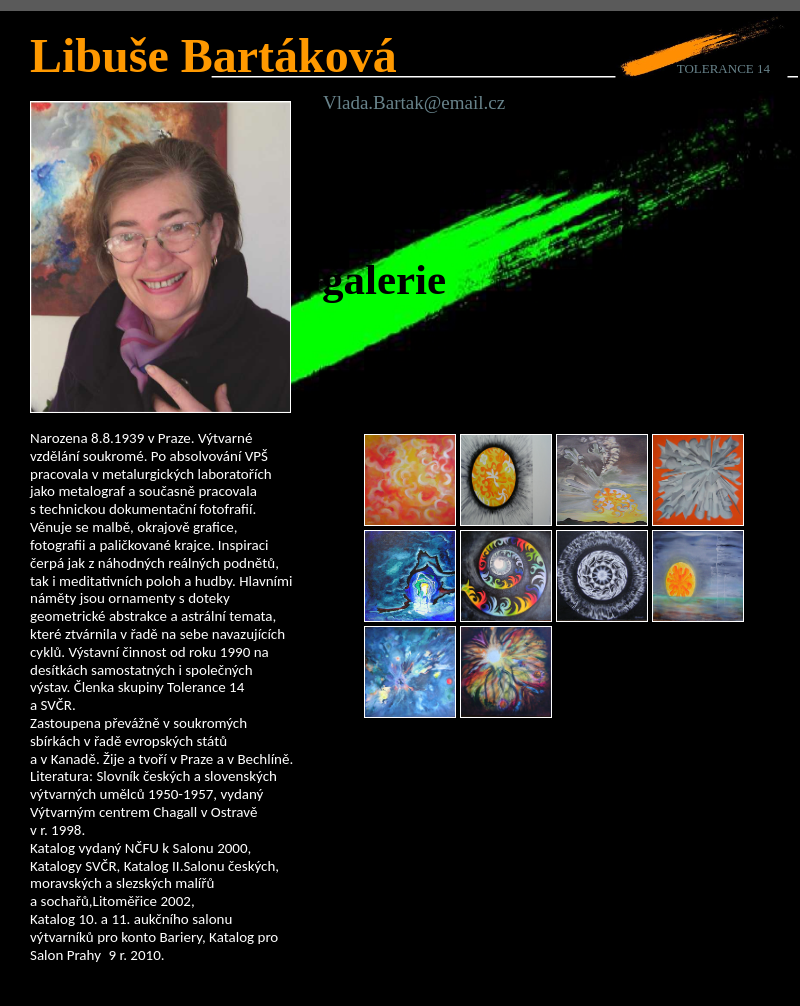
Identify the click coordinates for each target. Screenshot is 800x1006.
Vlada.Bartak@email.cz (414, 102)
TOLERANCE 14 (723, 68)
